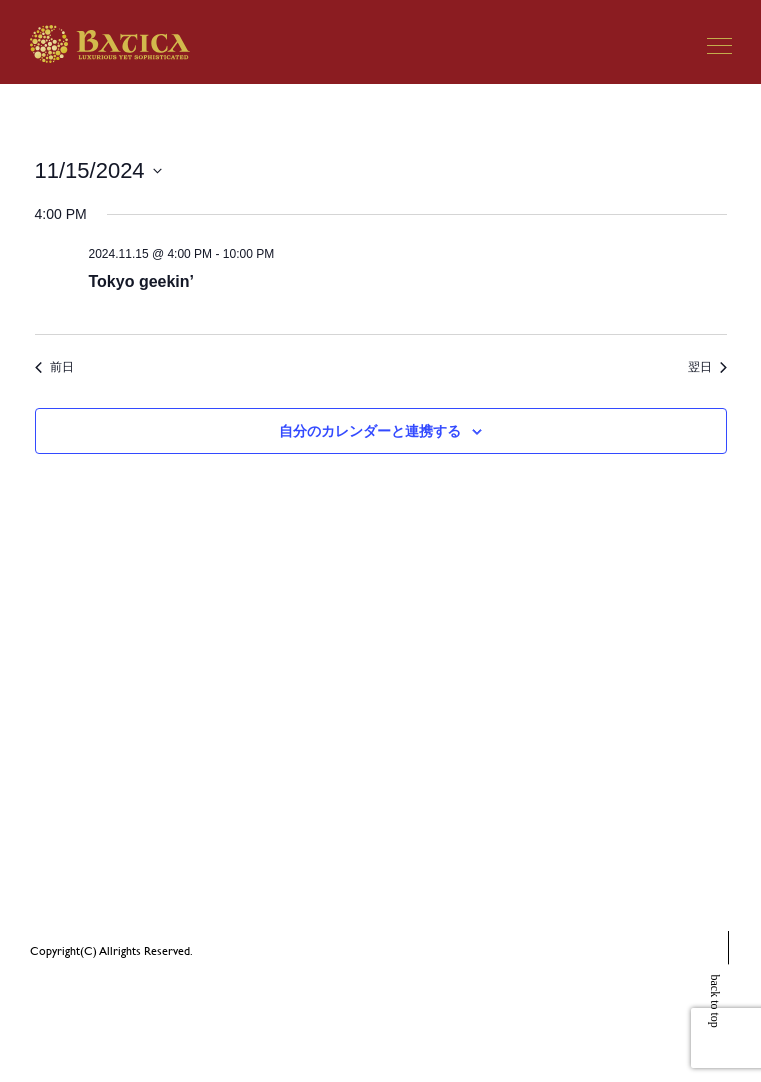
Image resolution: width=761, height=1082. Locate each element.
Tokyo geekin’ (142, 281)
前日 (54, 367)
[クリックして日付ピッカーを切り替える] (98, 170)
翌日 (707, 367)
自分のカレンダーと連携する (370, 431)
